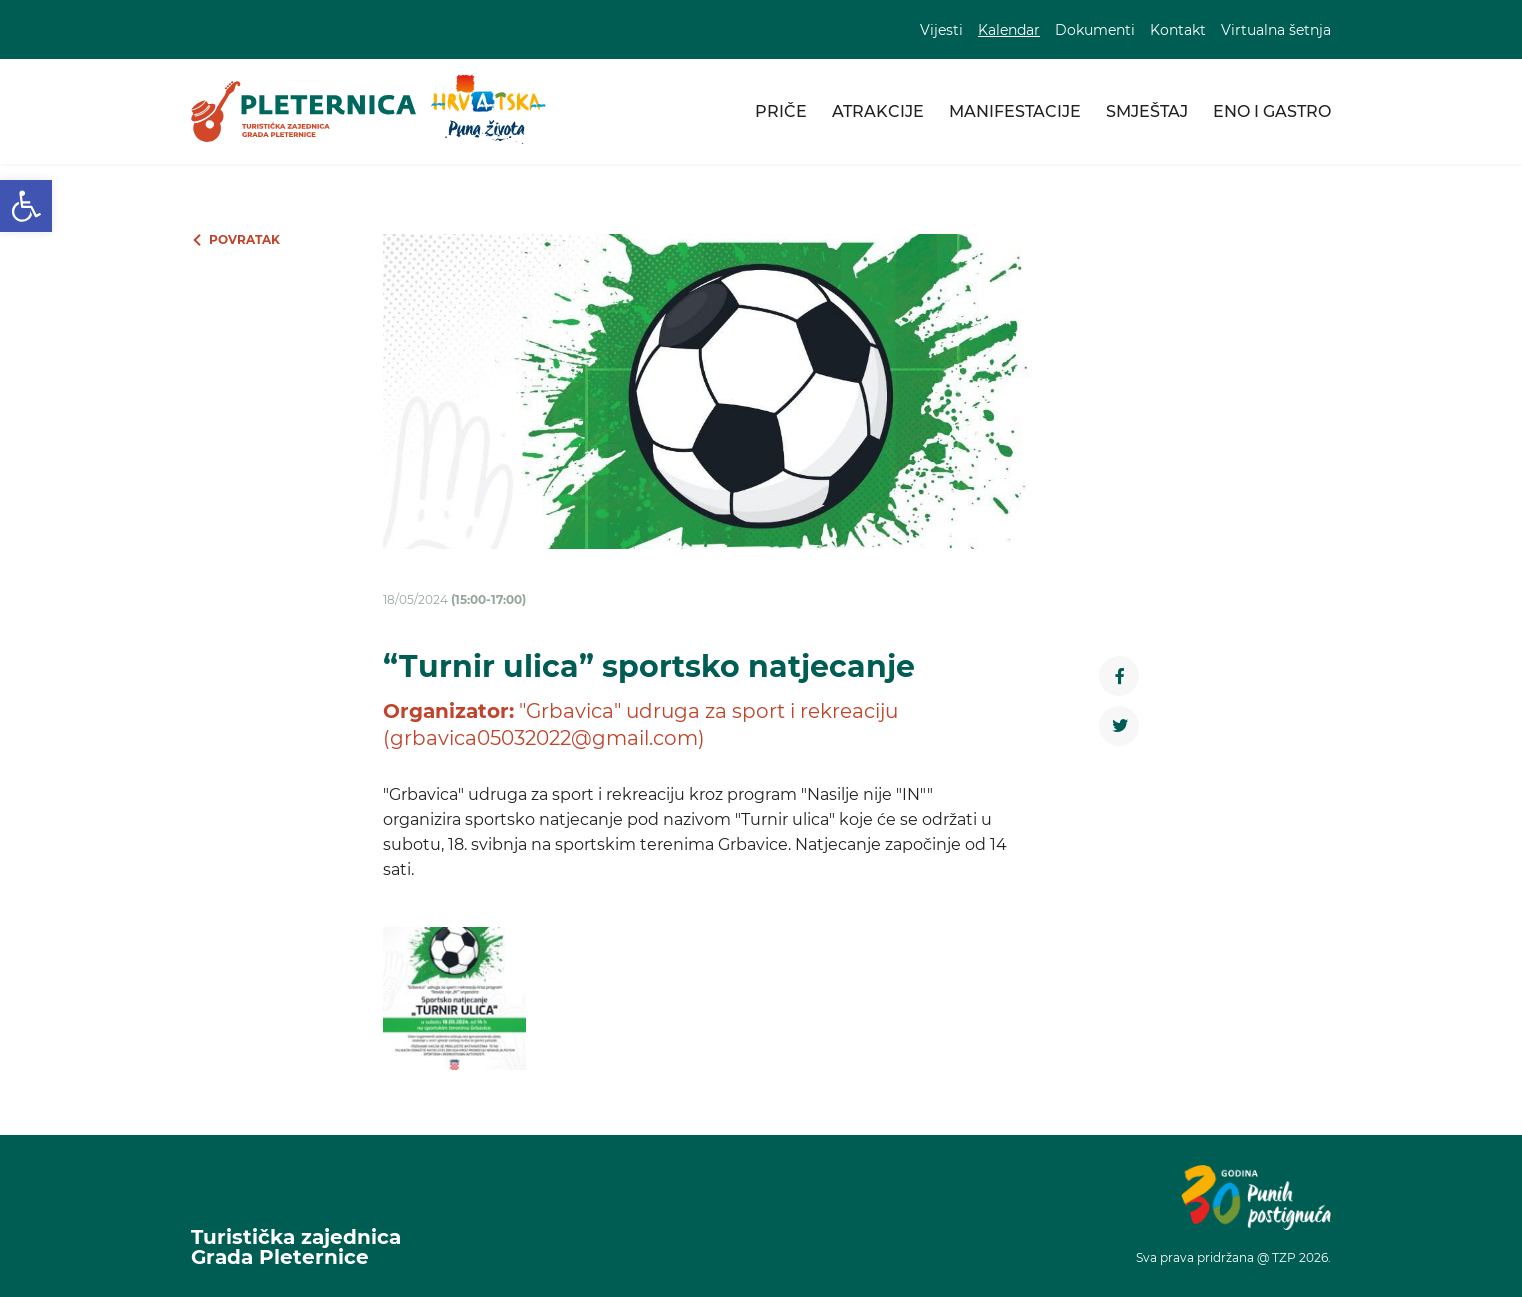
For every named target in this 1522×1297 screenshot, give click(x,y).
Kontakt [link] (1178, 30)
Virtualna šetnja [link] (1276, 30)
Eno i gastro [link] (1272, 111)
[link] (26, 206)
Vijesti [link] (941, 30)
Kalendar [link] (1009, 30)
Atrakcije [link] (878, 111)
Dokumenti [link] (1095, 30)
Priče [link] (781, 111)
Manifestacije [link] (1015, 111)
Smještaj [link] (1147, 111)
